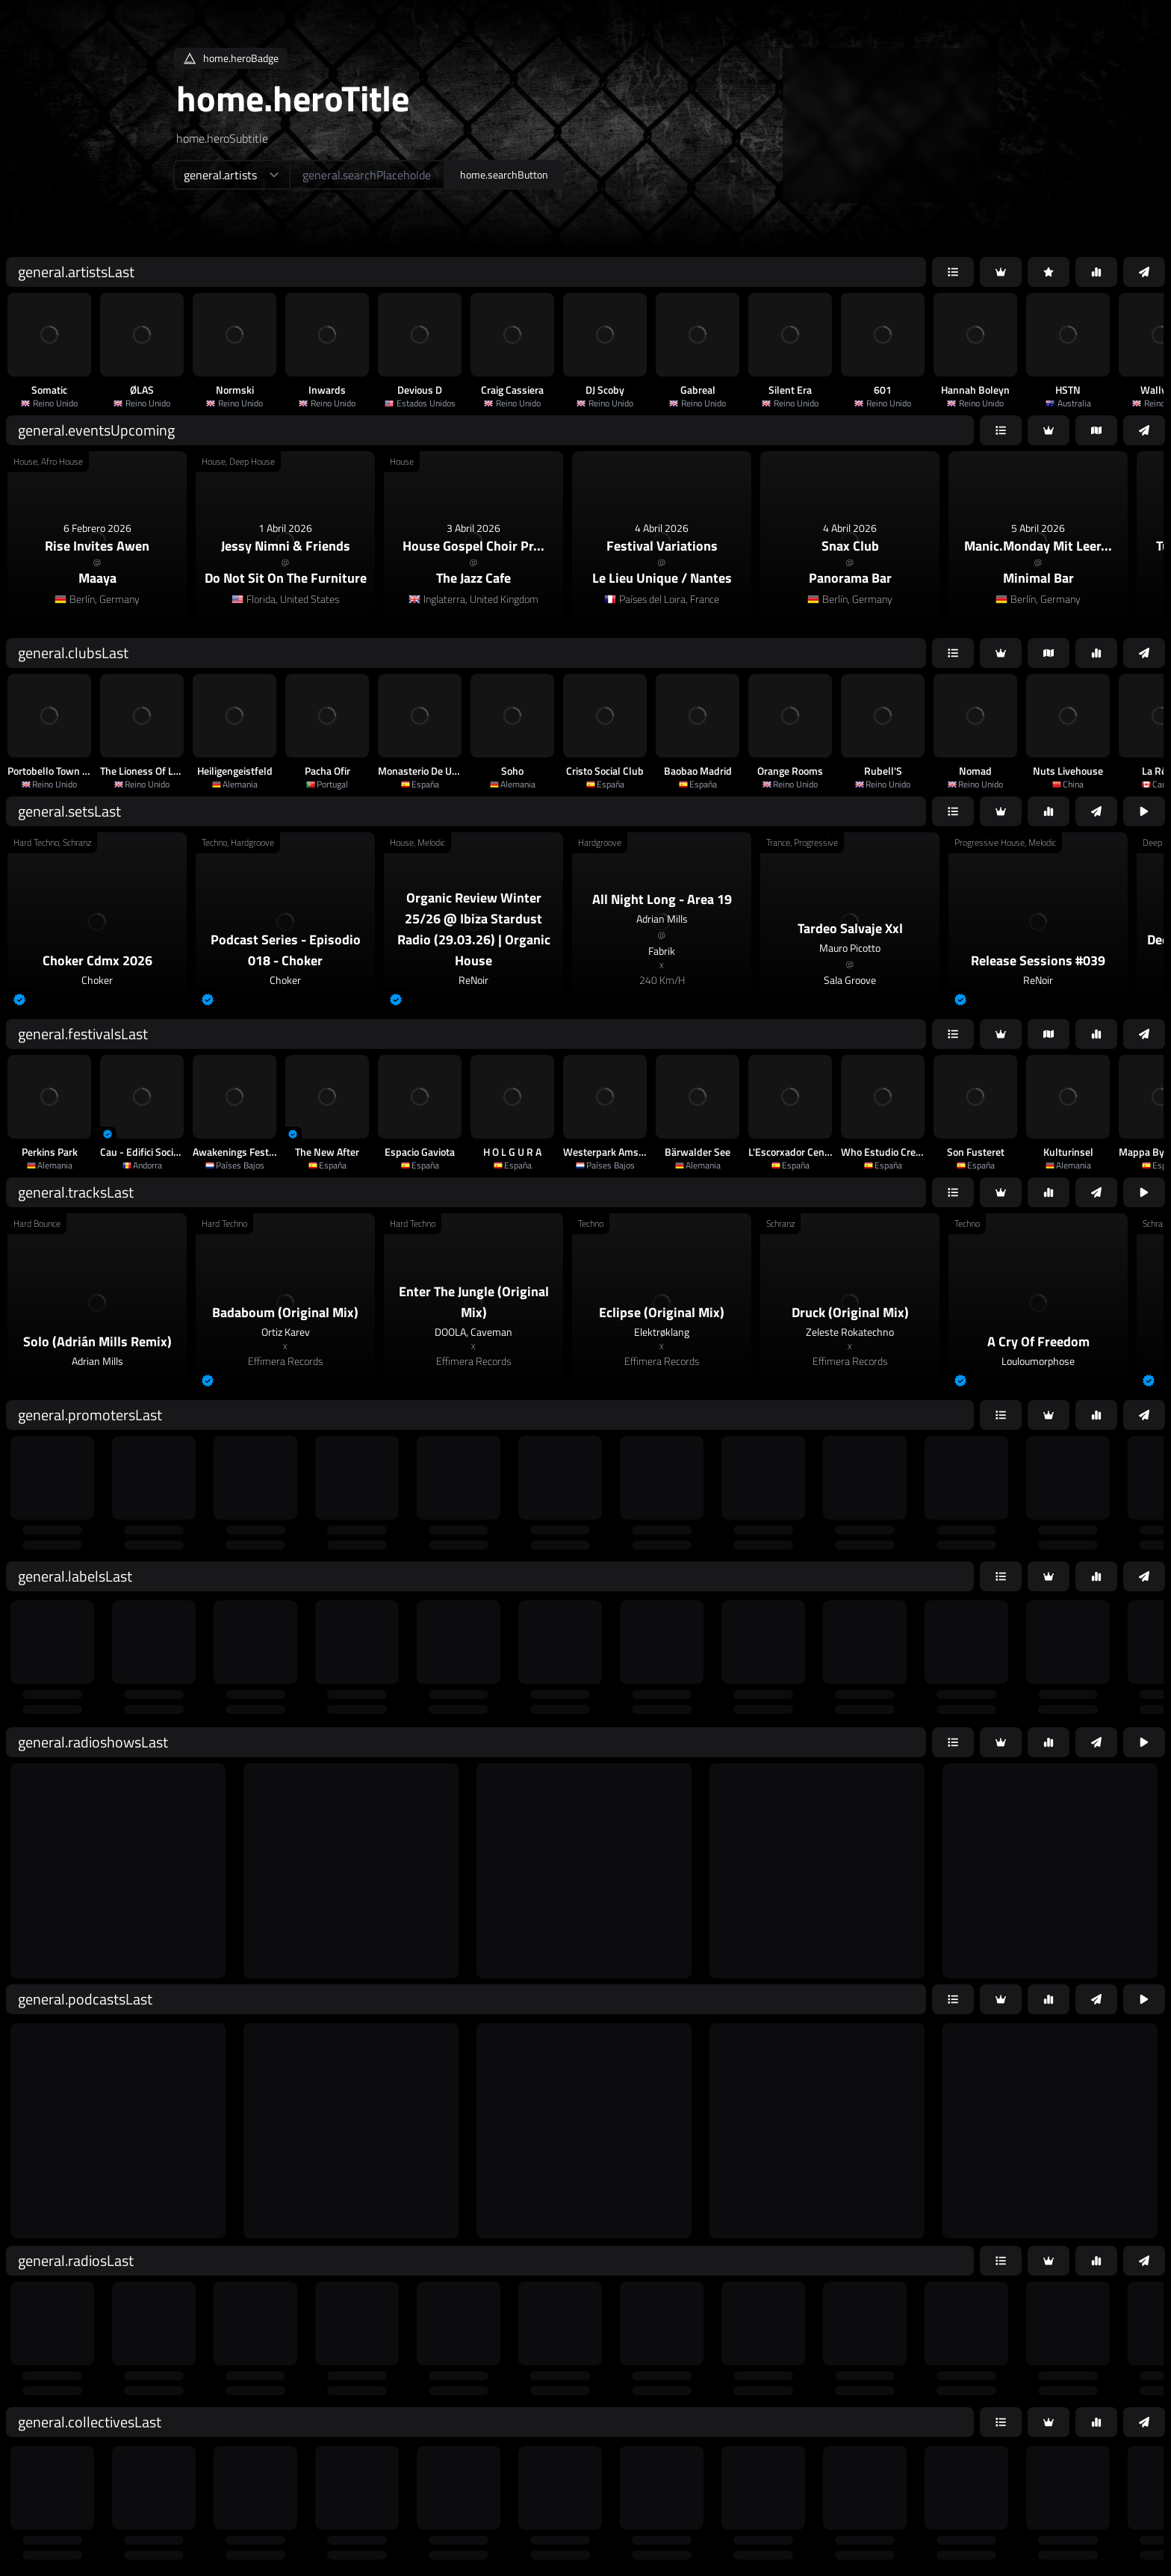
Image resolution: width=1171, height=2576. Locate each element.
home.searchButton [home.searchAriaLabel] (504, 174)
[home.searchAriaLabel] (367, 175)
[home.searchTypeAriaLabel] (231, 175)
